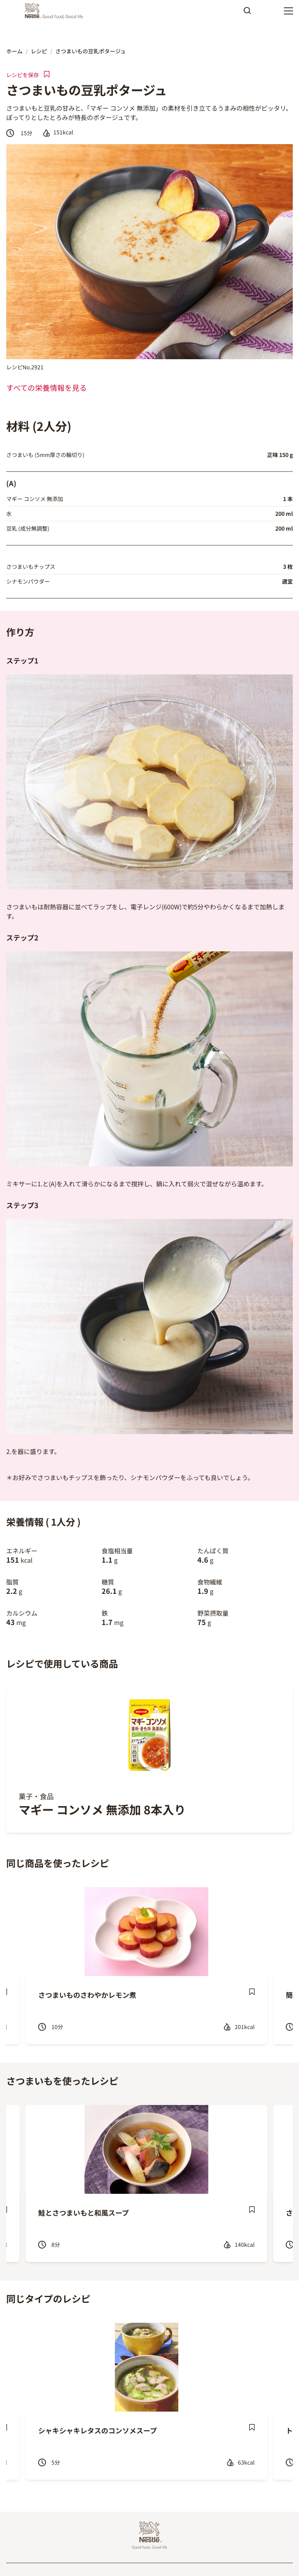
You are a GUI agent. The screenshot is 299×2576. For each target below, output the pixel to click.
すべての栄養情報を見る (46, 387)
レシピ (39, 51)
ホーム (14, 51)
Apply (247, 13)
